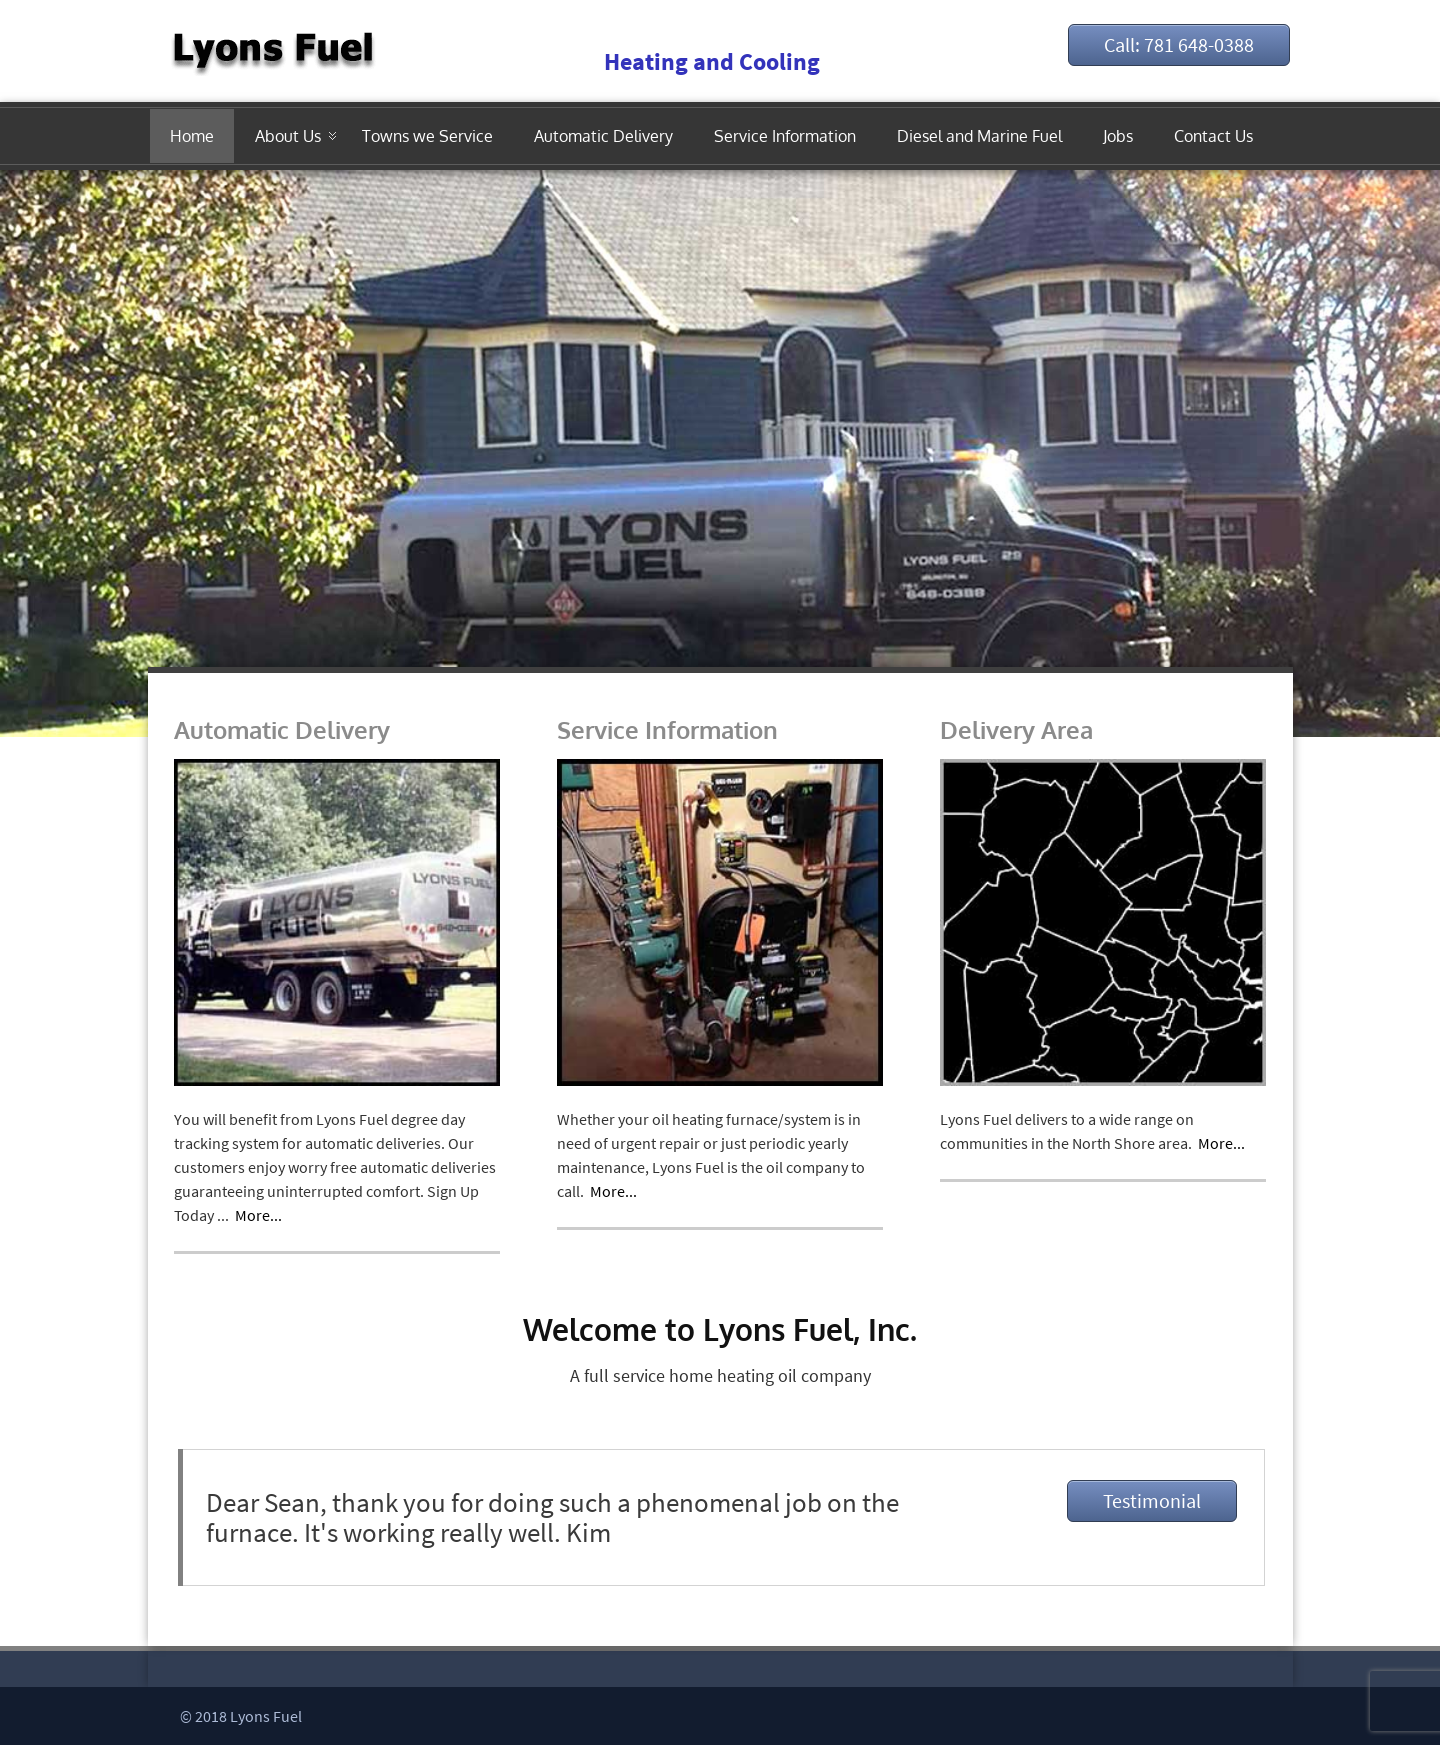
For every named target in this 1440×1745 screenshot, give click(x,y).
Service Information (785, 136)
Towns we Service (427, 136)
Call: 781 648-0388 (1179, 44)
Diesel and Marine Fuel (979, 136)
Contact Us (1213, 136)
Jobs (1118, 136)
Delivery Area (1016, 729)
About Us (288, 136)
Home (192, 136)
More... (258, 1215)
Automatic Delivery (603, 136)
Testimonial (1152, 1500)
